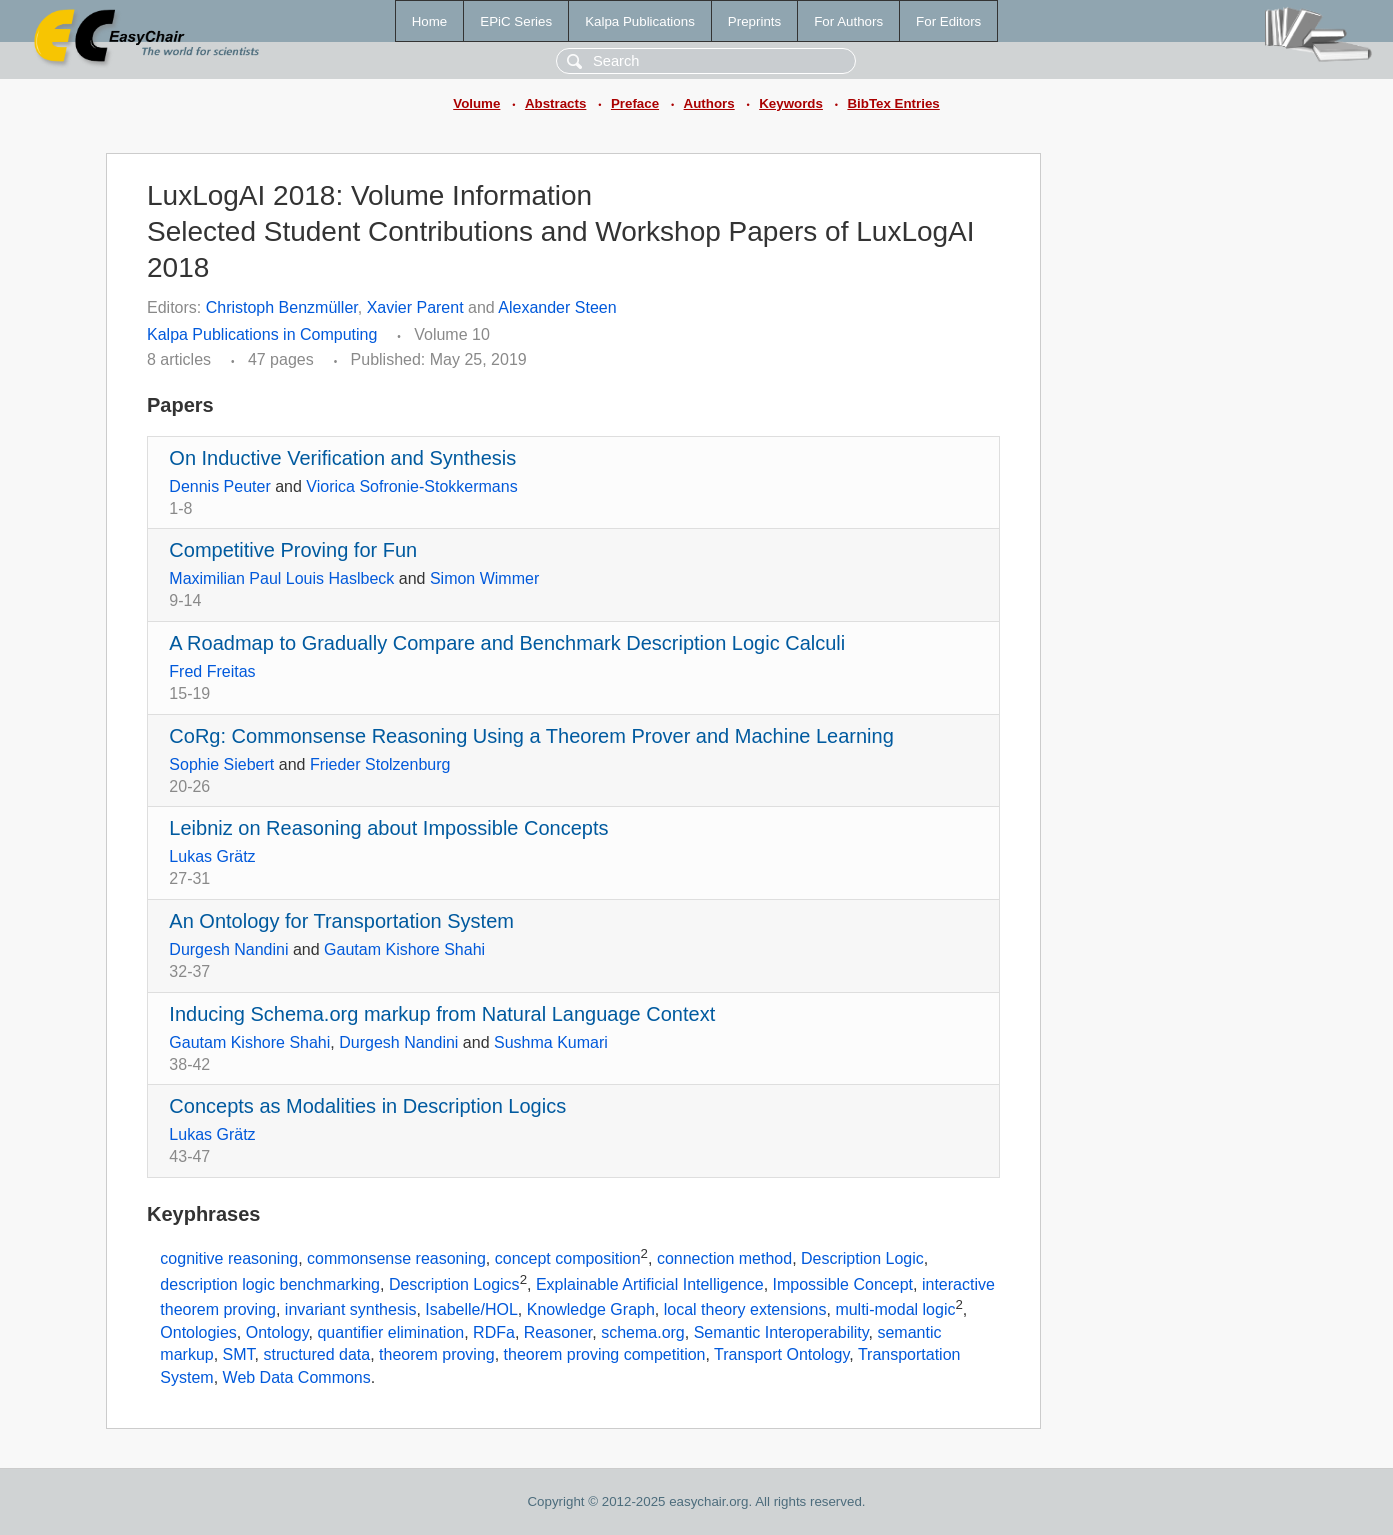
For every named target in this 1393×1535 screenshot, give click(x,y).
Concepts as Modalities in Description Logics (367, 1106)
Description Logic (862, 1258)
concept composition (568, 1258)
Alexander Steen (557, 307)
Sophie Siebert (221, 764)
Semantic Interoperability (781, 1332)
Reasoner (558, 1332)
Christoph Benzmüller (282, 307)
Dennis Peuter (219, 486)
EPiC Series (516, 21)
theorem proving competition (605, 1354)
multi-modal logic (895, 1310)
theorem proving (437, 1354)
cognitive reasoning (229, 1258)
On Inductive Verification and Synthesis (342, 458)
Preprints (754, 21)
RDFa (494, 1332)
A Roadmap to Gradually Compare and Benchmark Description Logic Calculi (507, 643)
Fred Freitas (212, 671)
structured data (316, 1354)
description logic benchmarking (270, 1284)
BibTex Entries (893, 103)
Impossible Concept (843, 1284)
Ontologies (198, 1332)
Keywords (791, 103)
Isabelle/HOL (471, 1310)
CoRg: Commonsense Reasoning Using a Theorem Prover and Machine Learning (531, 736)
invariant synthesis (351, 1310)
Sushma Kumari (551, 1042)
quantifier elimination (390, 1332)
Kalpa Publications (640, 21)
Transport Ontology (781, 1354)
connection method (724, 1258)
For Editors (948, 21)
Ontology (277, 1332)
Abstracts (555, 103)
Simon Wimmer (484, 578)
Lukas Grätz (212, 856)
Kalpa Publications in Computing (262, 334)
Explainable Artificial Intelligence (650, 1284)
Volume (476, 103)
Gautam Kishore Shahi (404, 949)
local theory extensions (745, 1310)
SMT (239, 1354)
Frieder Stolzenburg (380, 764)
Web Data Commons (297, 1377)
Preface (635, 103)
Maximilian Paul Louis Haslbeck (281, 578)
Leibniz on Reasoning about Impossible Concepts (388, 828)
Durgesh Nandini (228, 949)
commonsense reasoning (396, 1258)
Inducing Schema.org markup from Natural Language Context (442, 1014)
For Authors (848, 21)
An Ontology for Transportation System (341, 921)
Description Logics (454, 1284)
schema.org (643, 1332)
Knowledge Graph (591, 1310)
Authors (709, 103)
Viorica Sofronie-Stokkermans (411, 486)
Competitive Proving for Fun (293, 550)
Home (430, 21)
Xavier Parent (415, 307)
